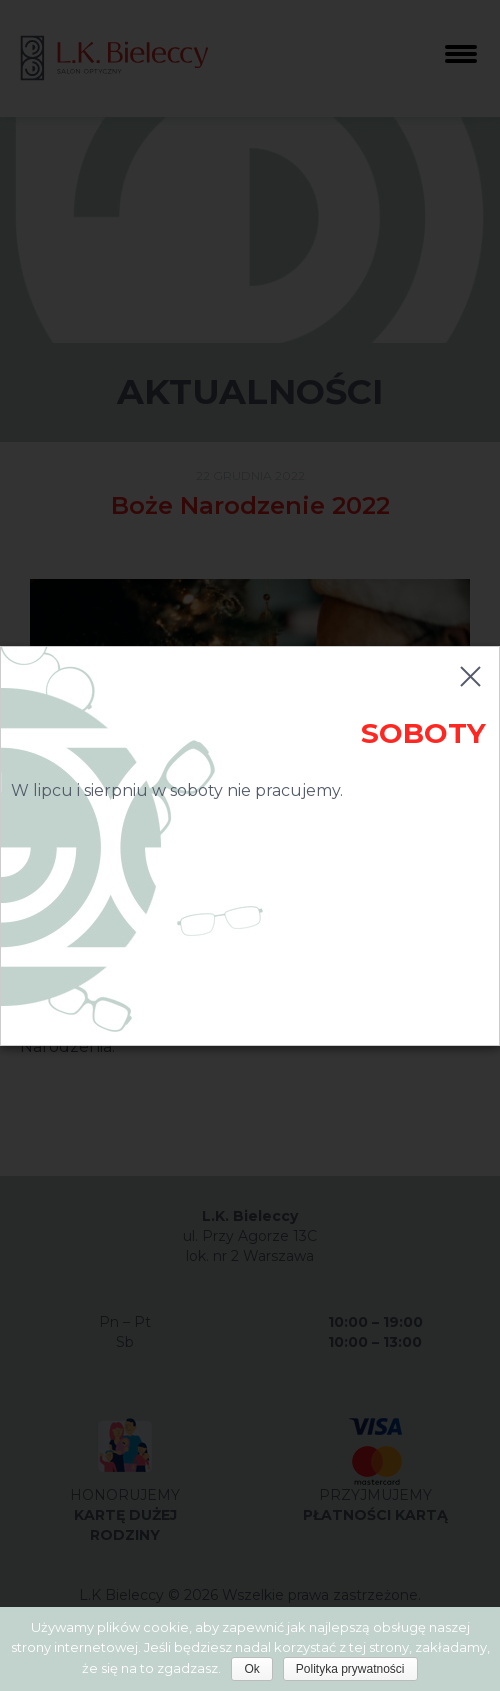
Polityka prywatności (350, 1669)
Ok (251, 1669)
